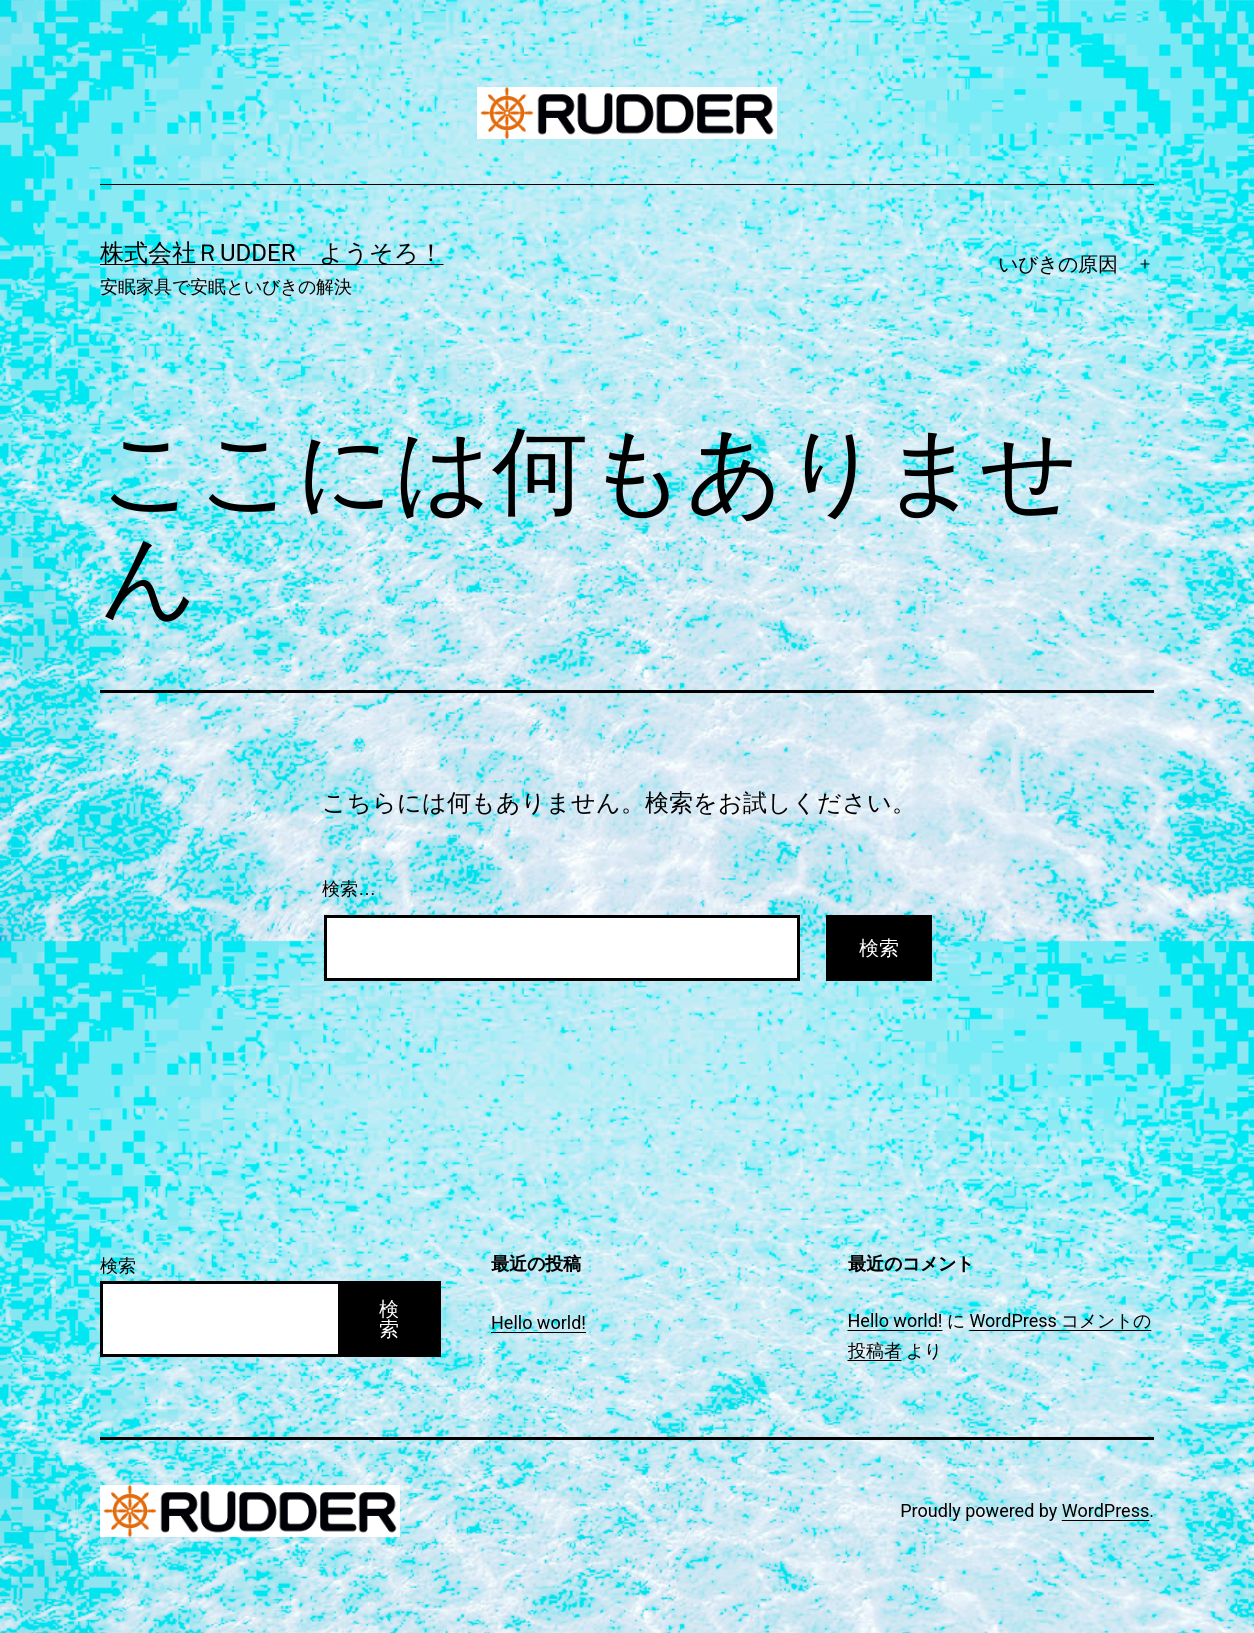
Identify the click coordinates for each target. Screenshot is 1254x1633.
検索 (118, 1265)
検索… (349, 889)
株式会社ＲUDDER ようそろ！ (272, 253)
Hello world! (538, 1322)
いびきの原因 (1058, 264)
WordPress (1105, 1510)
